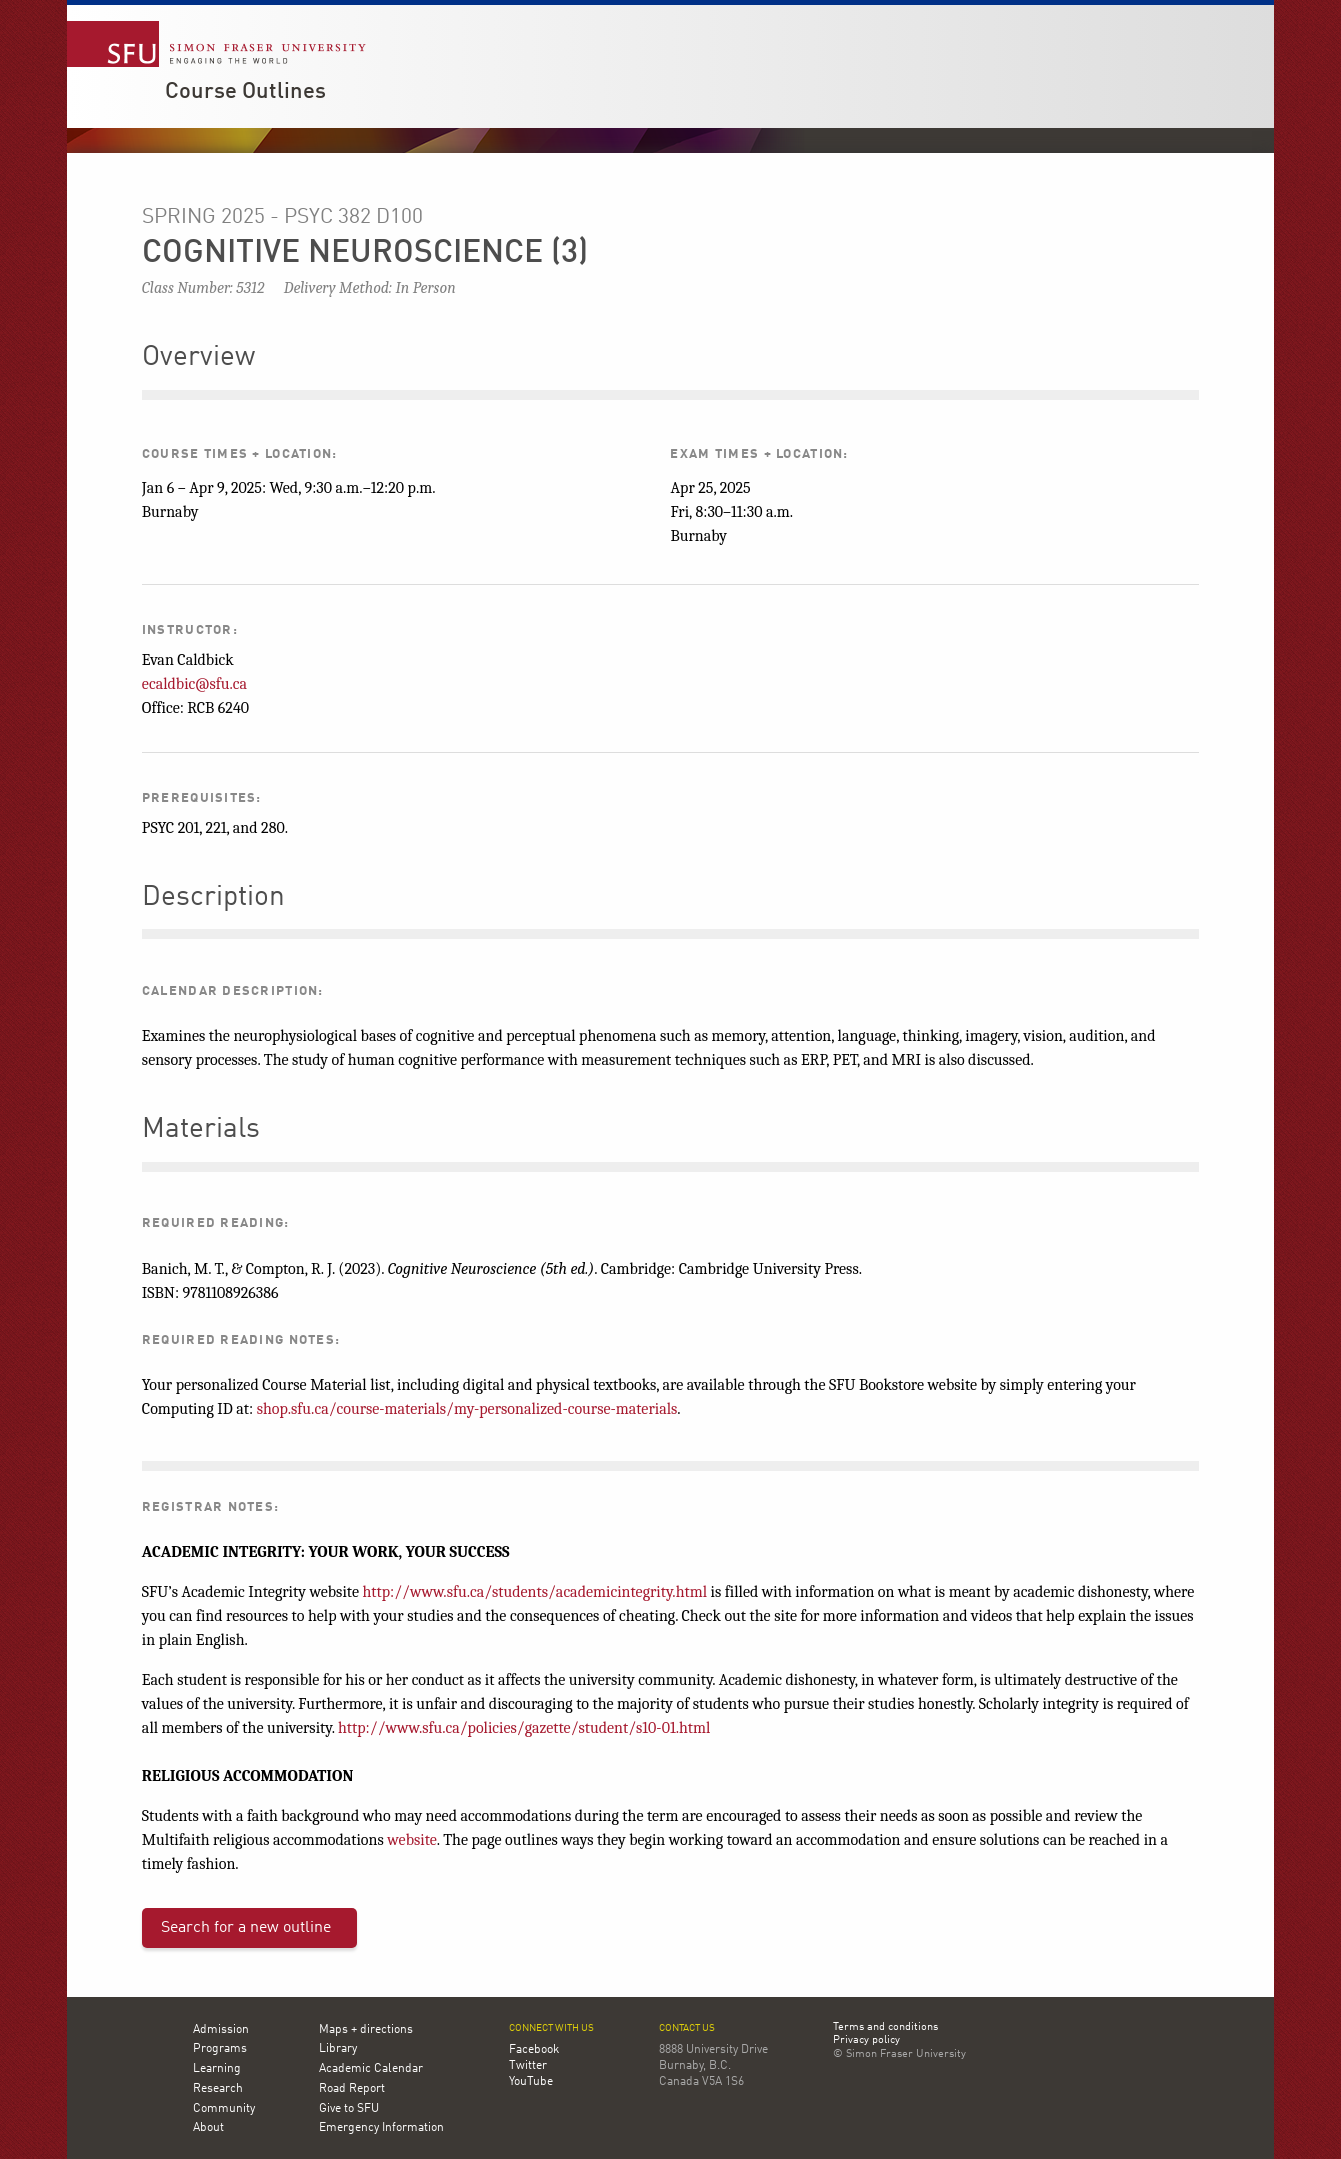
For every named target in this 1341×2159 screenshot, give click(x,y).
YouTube (531, 2082)
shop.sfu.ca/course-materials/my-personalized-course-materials (467, 1409)
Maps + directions (366, 2030)
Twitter (528, 2066)
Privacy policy (866, 2041)
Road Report (352, 2089)
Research (218, 2089)
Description (213, 898)
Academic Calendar (371, 2069)
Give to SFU (349, 2109)
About (208, 2128)
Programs (220, 2049)
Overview (198, 358)
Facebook (534, 2050)
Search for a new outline (246, 1928)
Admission (221, 2030)
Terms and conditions (885, 2028)
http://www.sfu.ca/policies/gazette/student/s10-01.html (524, 1728)
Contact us (687, 2028)
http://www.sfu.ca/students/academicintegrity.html (534, 1592)
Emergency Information (381, 2128)
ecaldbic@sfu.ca (194, 684)
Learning (217, 2069)
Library (338, 2049)
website (412, 1840)
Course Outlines (245, 92)
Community (224, 2109)
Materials (201, 1130)
